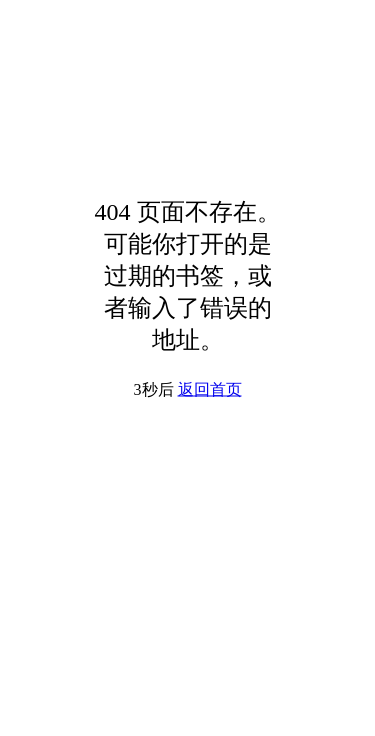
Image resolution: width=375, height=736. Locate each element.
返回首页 (210, 389)
